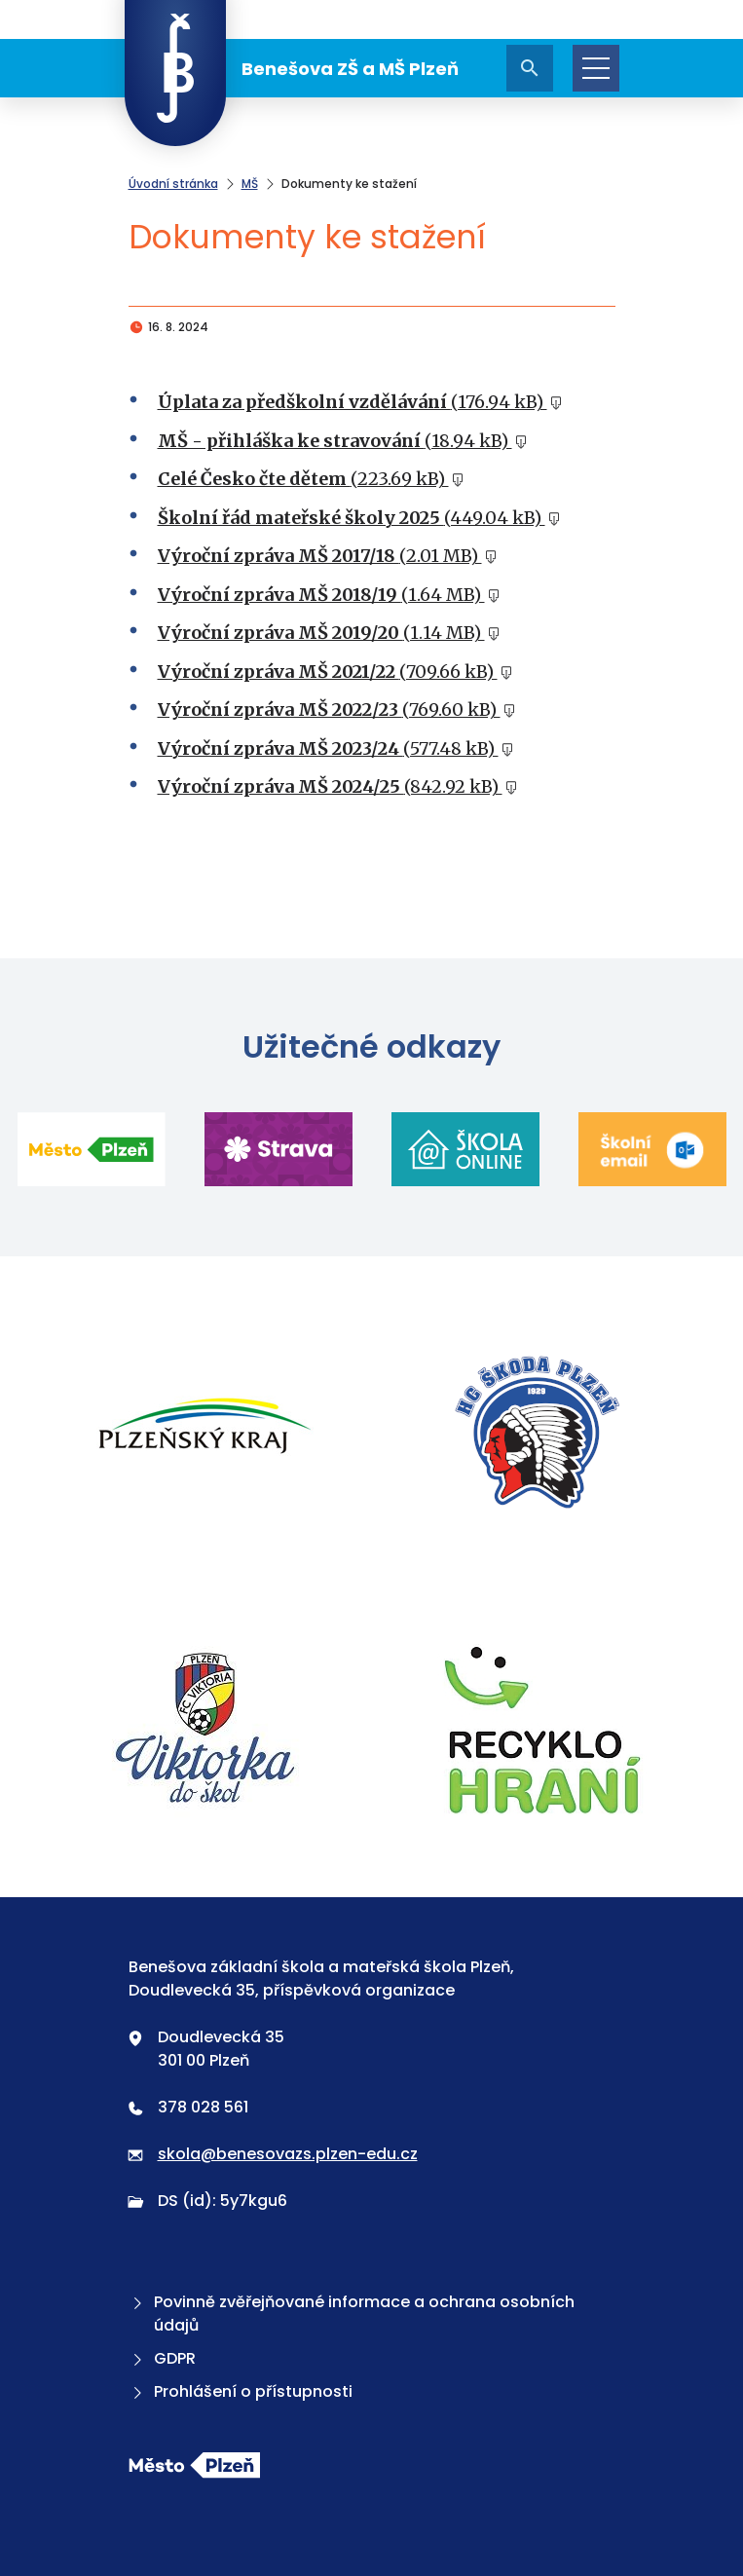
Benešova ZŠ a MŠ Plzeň (292, 68)
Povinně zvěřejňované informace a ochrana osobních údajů (352, 2313)
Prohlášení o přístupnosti (241, 2391)
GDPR (162, 2358)
